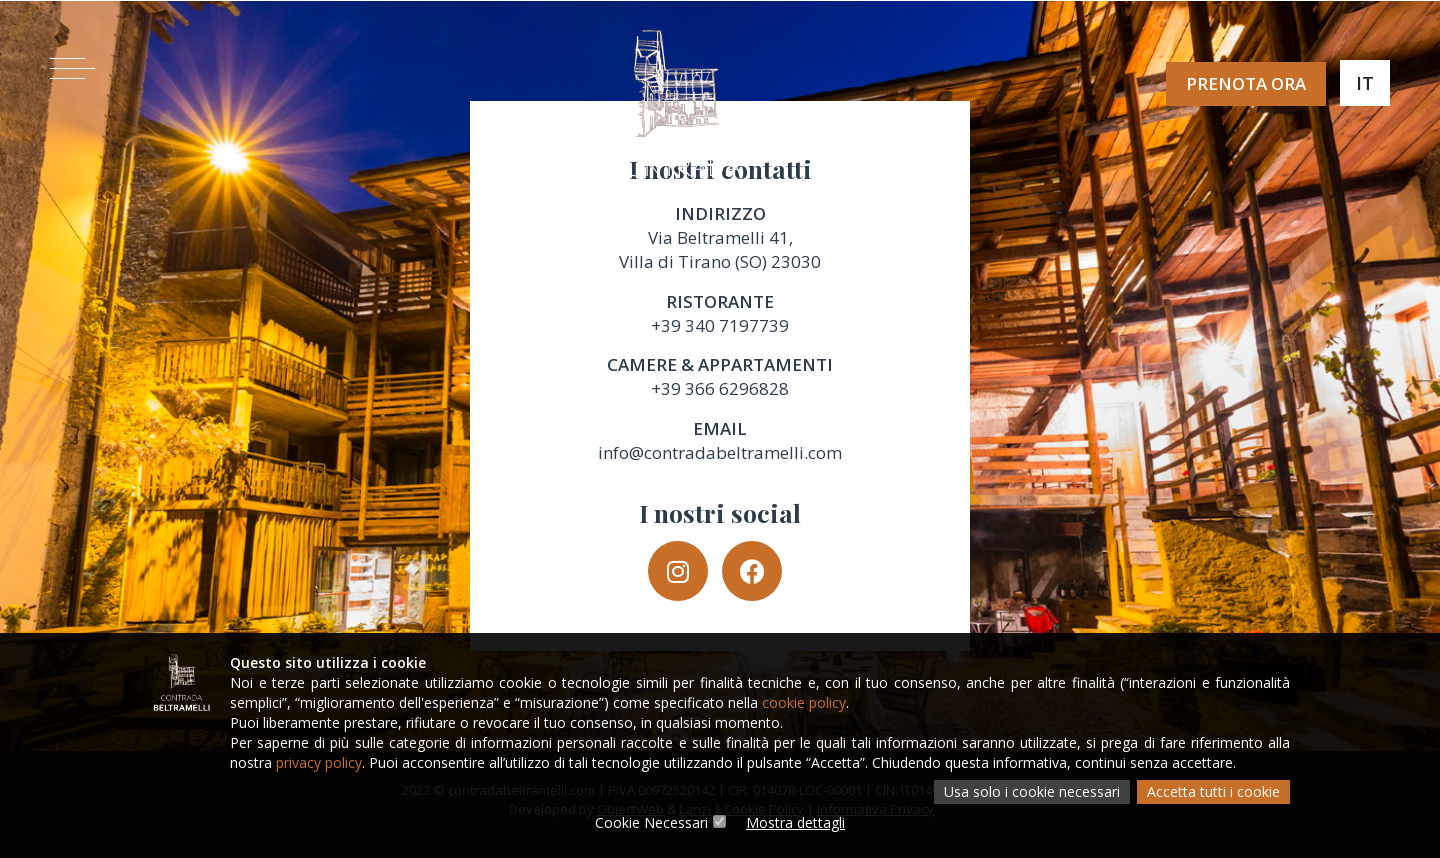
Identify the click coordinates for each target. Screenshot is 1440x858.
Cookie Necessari (651, 822)
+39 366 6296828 (720, 388)
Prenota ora (1246, 83)
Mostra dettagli (795, 822)
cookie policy (804, 702)
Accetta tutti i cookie (1213, 791)
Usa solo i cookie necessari (1032, 791)
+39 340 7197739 (720, 325)
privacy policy (319, 762)
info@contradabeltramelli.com (720, 452)
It (1365, 83)
